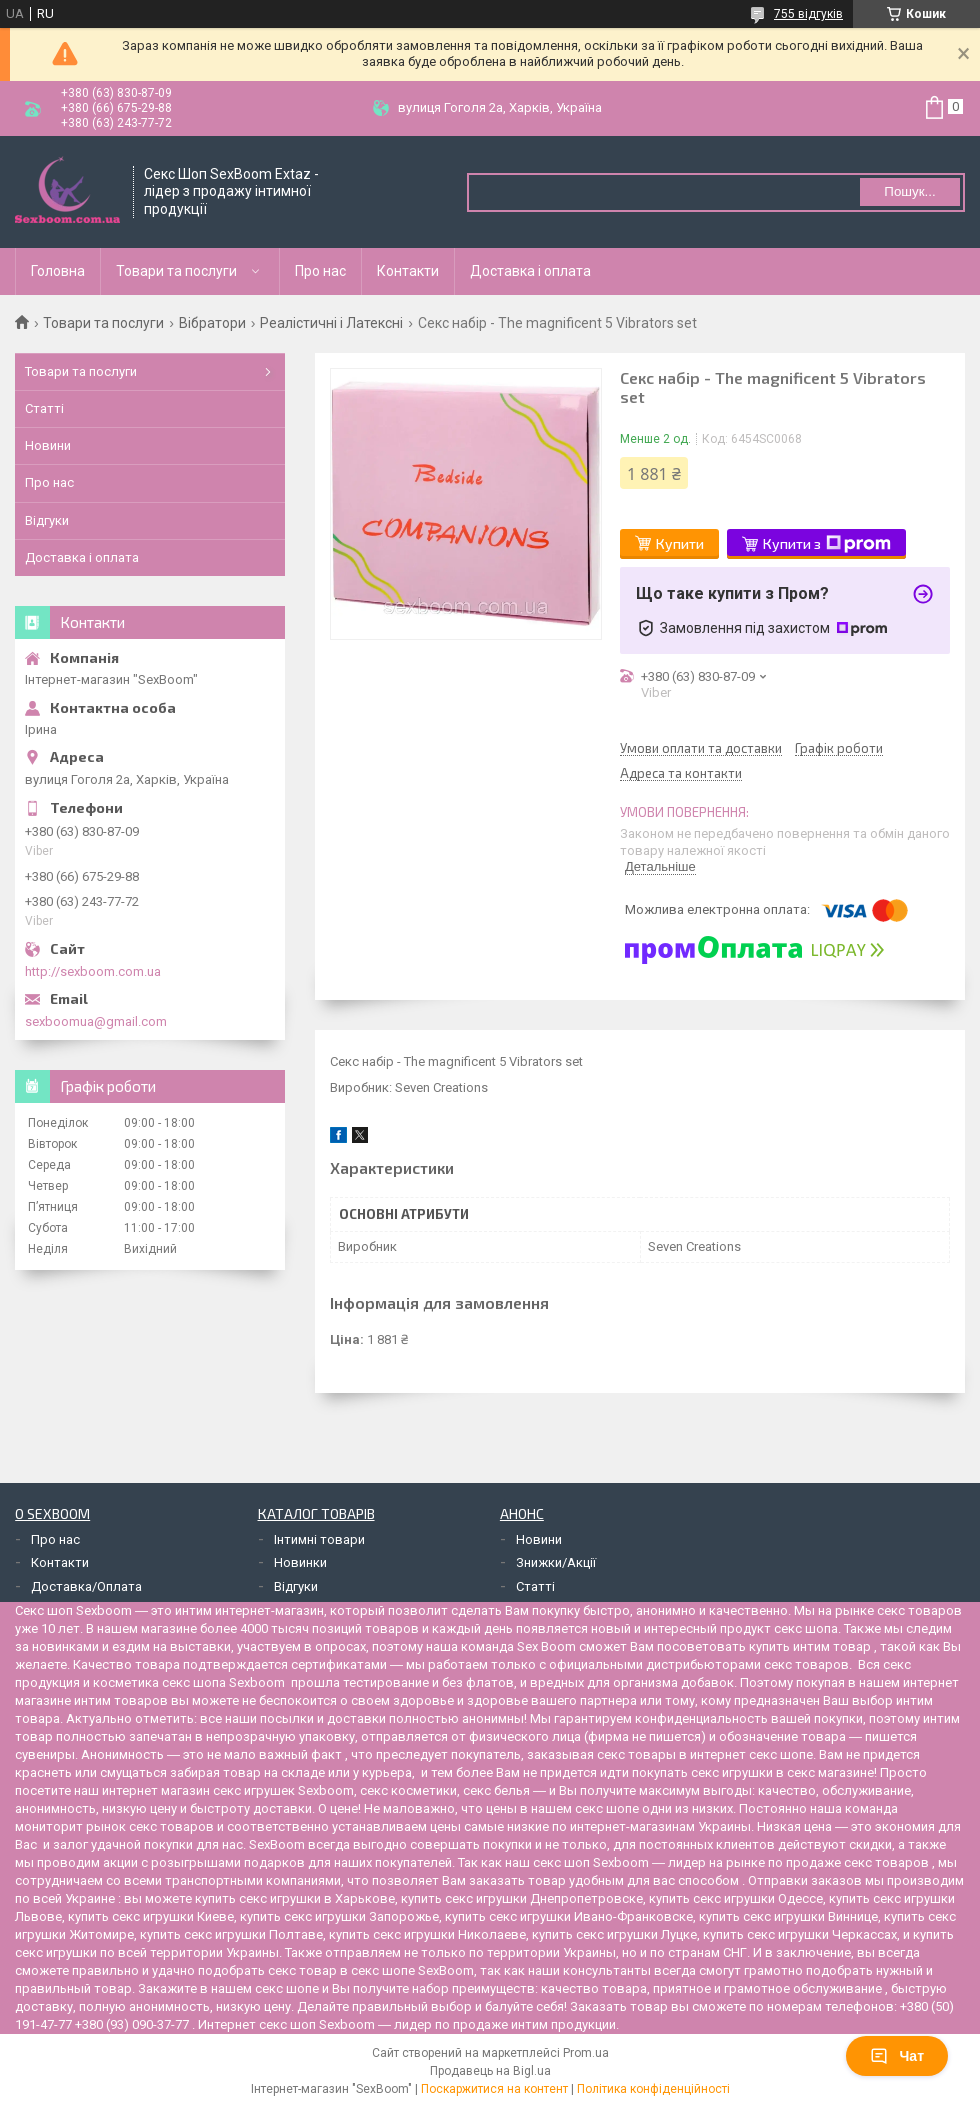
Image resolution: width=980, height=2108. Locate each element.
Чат (897, 2056)
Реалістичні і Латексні (331, 323)
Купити (680, 543)
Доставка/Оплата (86, 1586)
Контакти (408, 271)
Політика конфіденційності (653, 2089)
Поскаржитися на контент (494, 2089)
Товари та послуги (176, 271)
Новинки (300, 1562)
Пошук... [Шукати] (909, 191)
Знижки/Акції (556, 1562)
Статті (44, 408)
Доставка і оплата (530, 271)
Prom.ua (586, 2053)
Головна (58, 271)
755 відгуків (808, 14)
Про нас (320, 271)
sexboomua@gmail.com (96, 1021)
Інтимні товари (319, 1539)
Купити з (827, 544)
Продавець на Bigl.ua (490, 2071)
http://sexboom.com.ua (93, 971)
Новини (48, 445)
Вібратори (212, 323)
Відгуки (47, 520)
